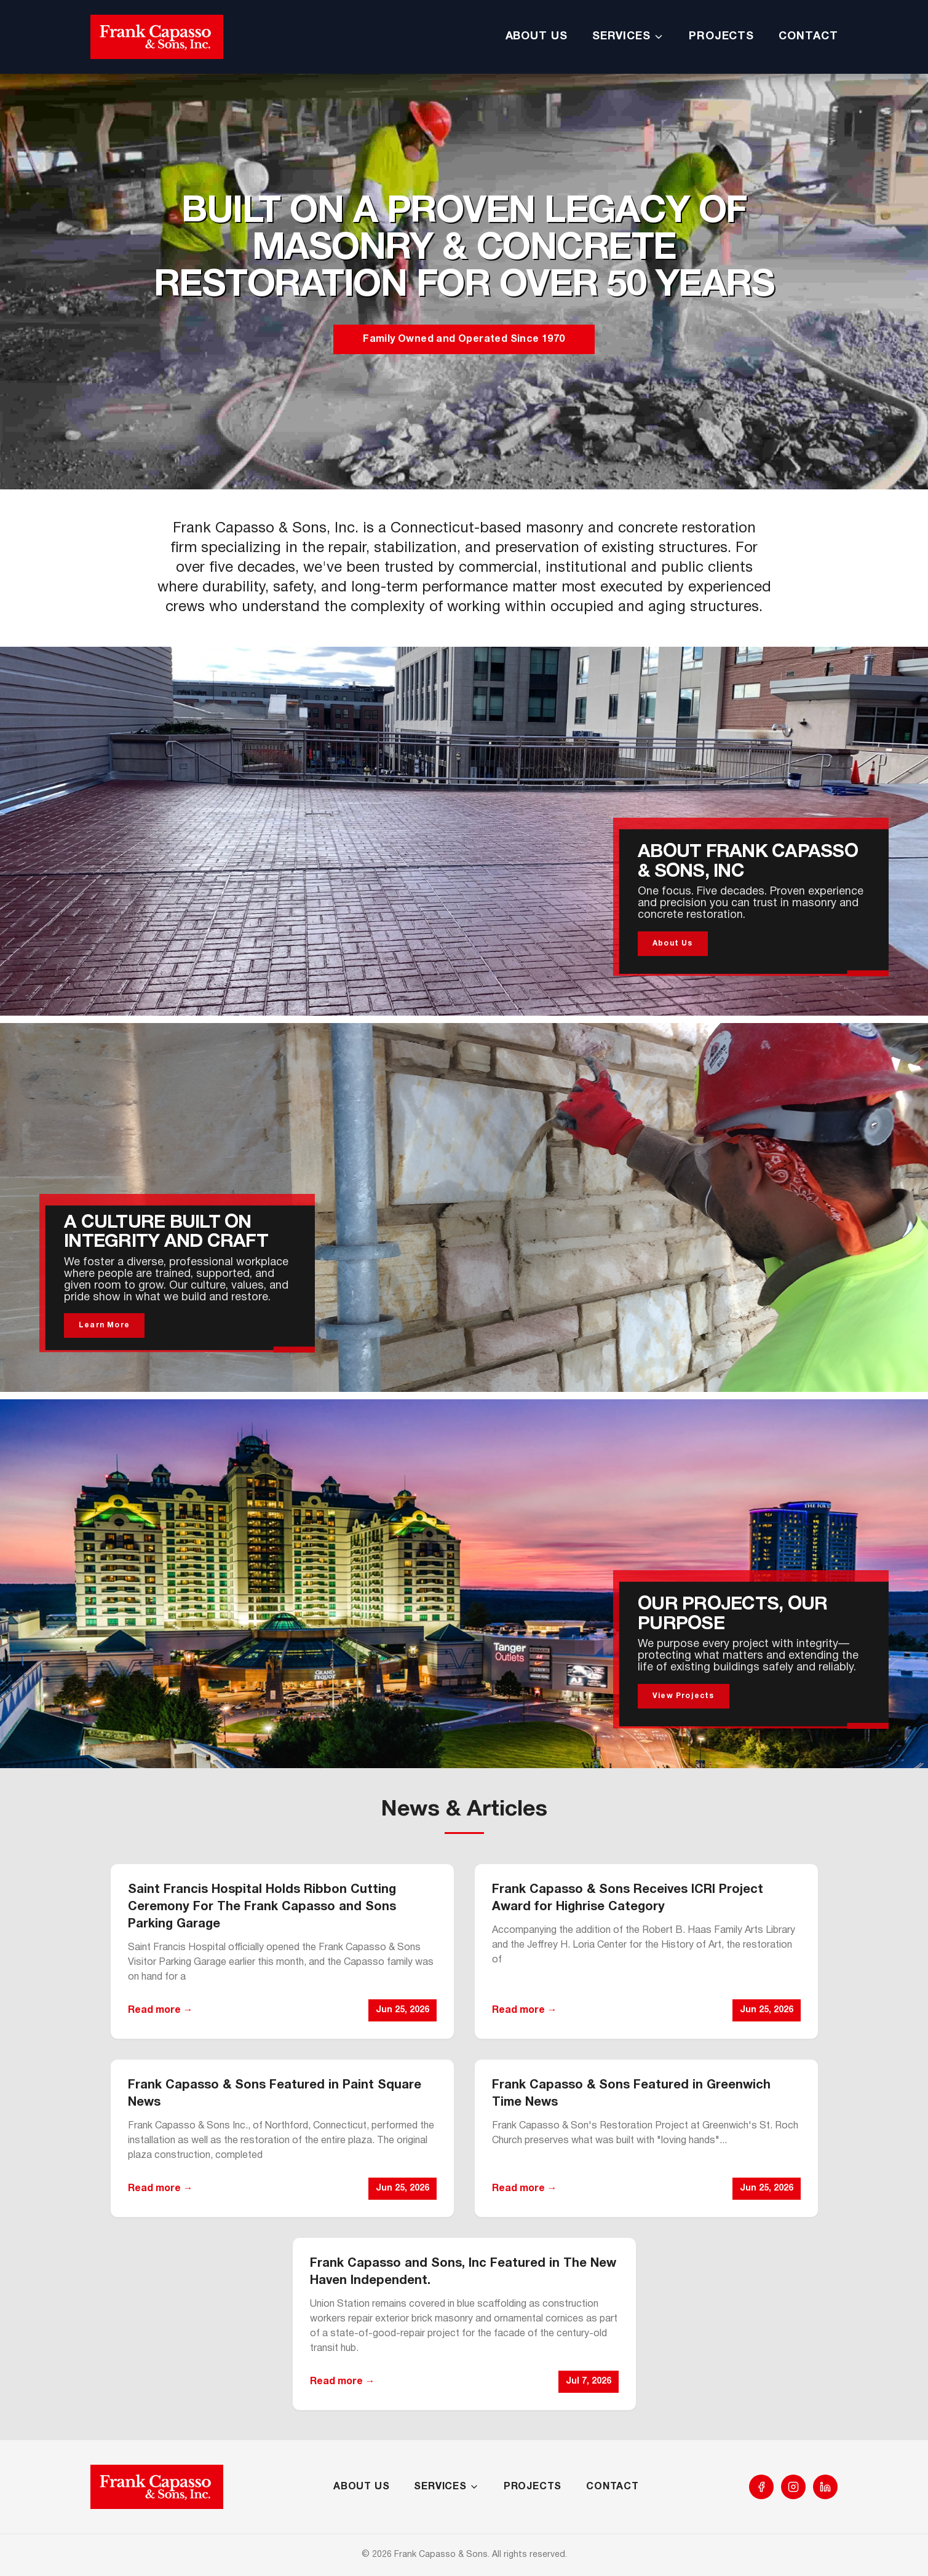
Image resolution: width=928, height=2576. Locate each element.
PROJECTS (721, 36)
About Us (672, 943)
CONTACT (808, 36)
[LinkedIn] (825, 2487)
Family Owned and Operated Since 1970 (464, 339)
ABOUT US (537, 36)
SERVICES (628, 36)
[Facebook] (761, 2487)
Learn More (104, 1325)
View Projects (683, 1696)
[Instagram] (793, 2487)
